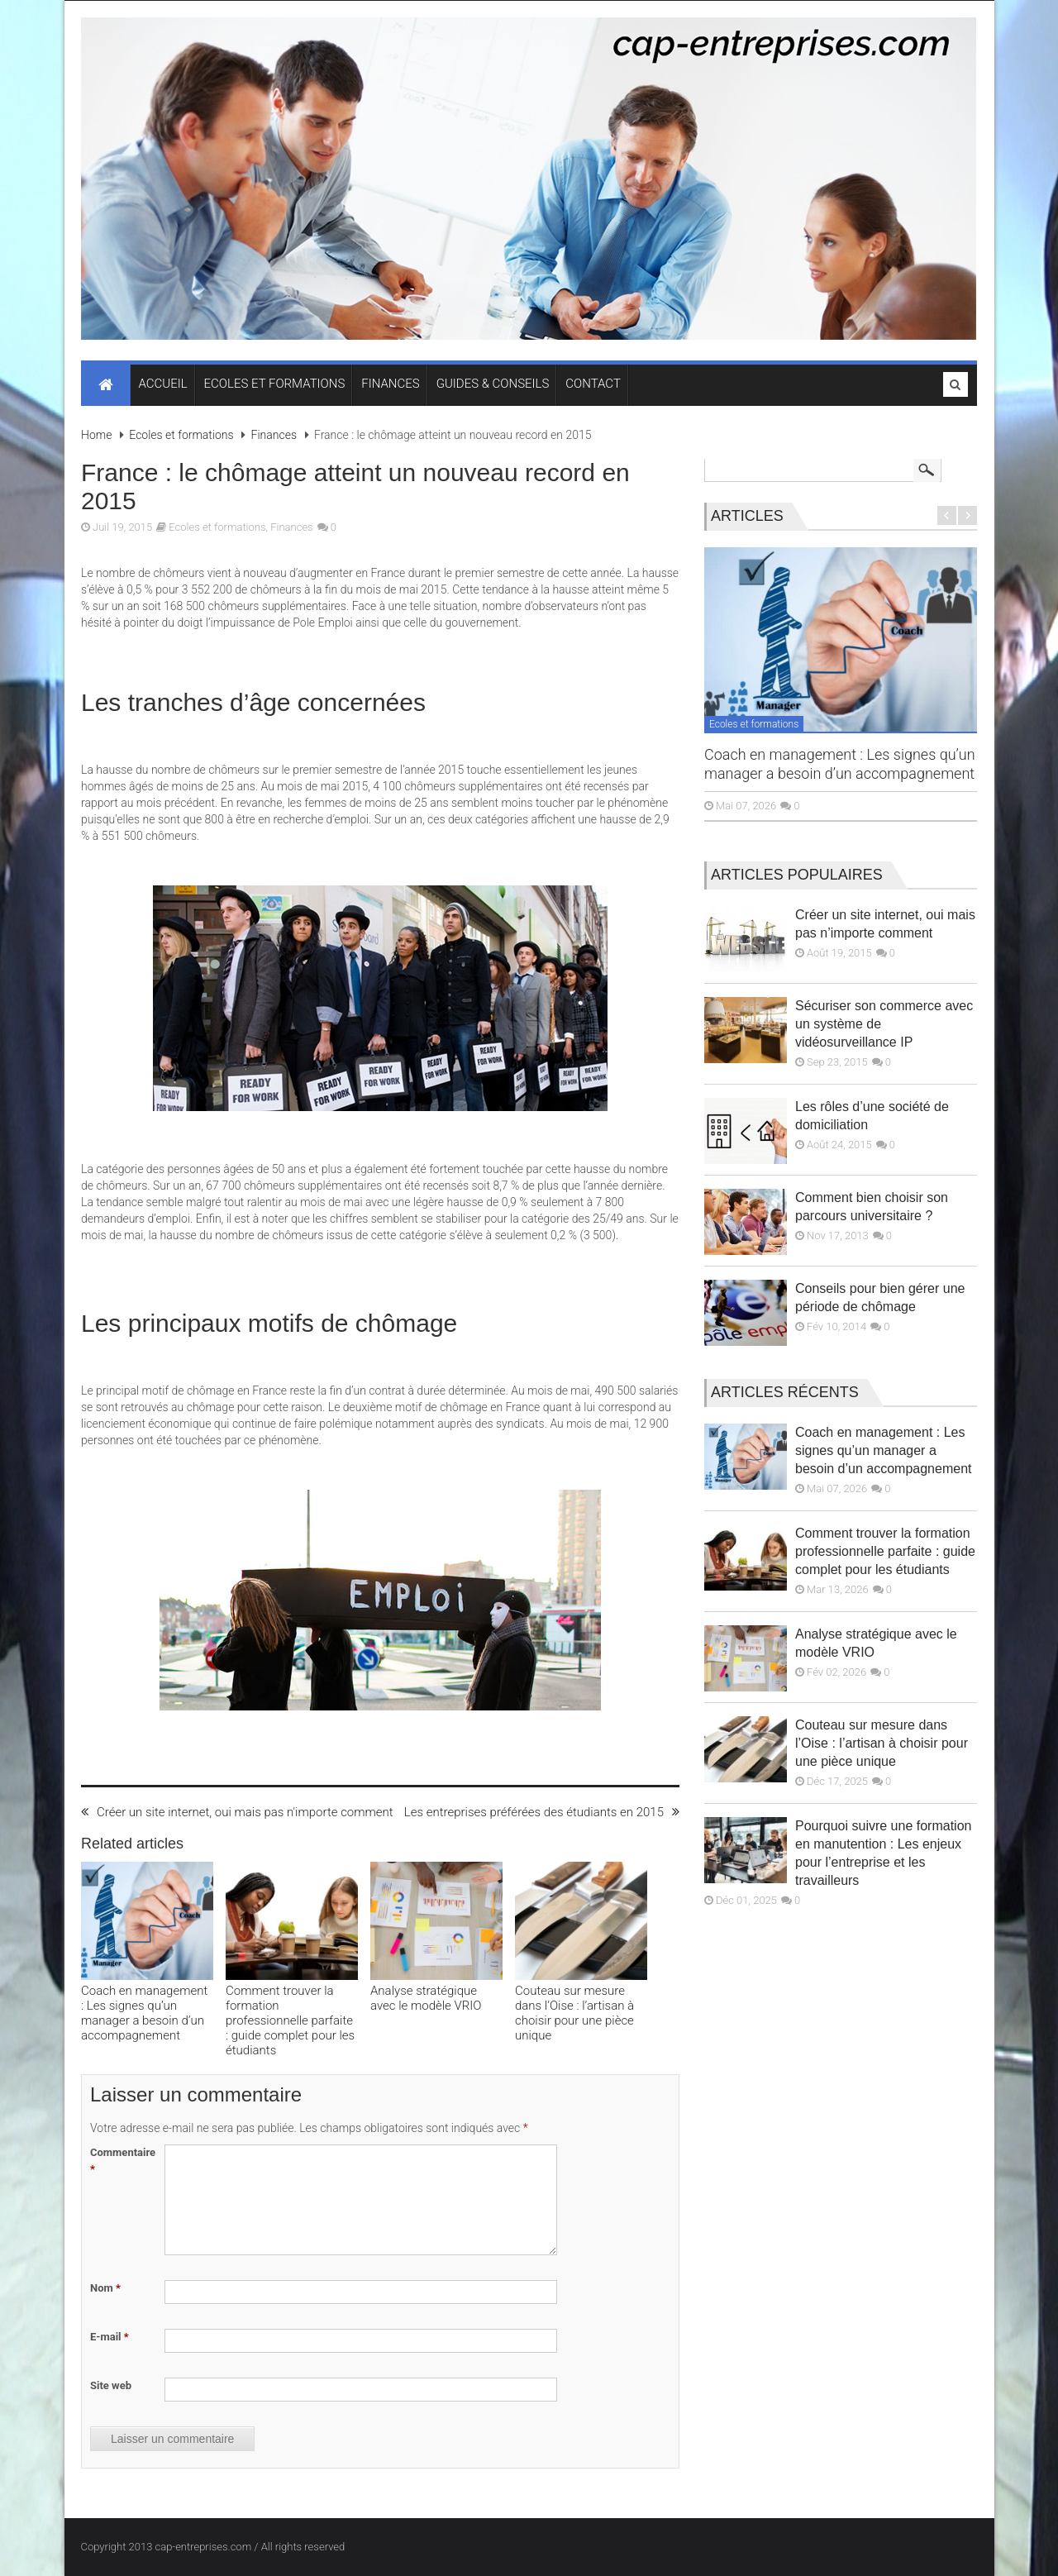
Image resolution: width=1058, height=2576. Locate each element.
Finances (274, 434)
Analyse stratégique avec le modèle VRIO (425, 1998)
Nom (105, 2288)
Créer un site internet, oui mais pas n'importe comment (237, 1812)
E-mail (109, 2336)
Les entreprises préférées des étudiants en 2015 (541, 1812)
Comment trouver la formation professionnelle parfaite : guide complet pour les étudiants (290, 2020)
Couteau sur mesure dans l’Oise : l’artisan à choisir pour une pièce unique (574, 2013)
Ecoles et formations (181, 434)
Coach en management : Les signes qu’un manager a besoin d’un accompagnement (144, 2013)
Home (96, 434)
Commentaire (122, 2160)
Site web (110, 2385)
